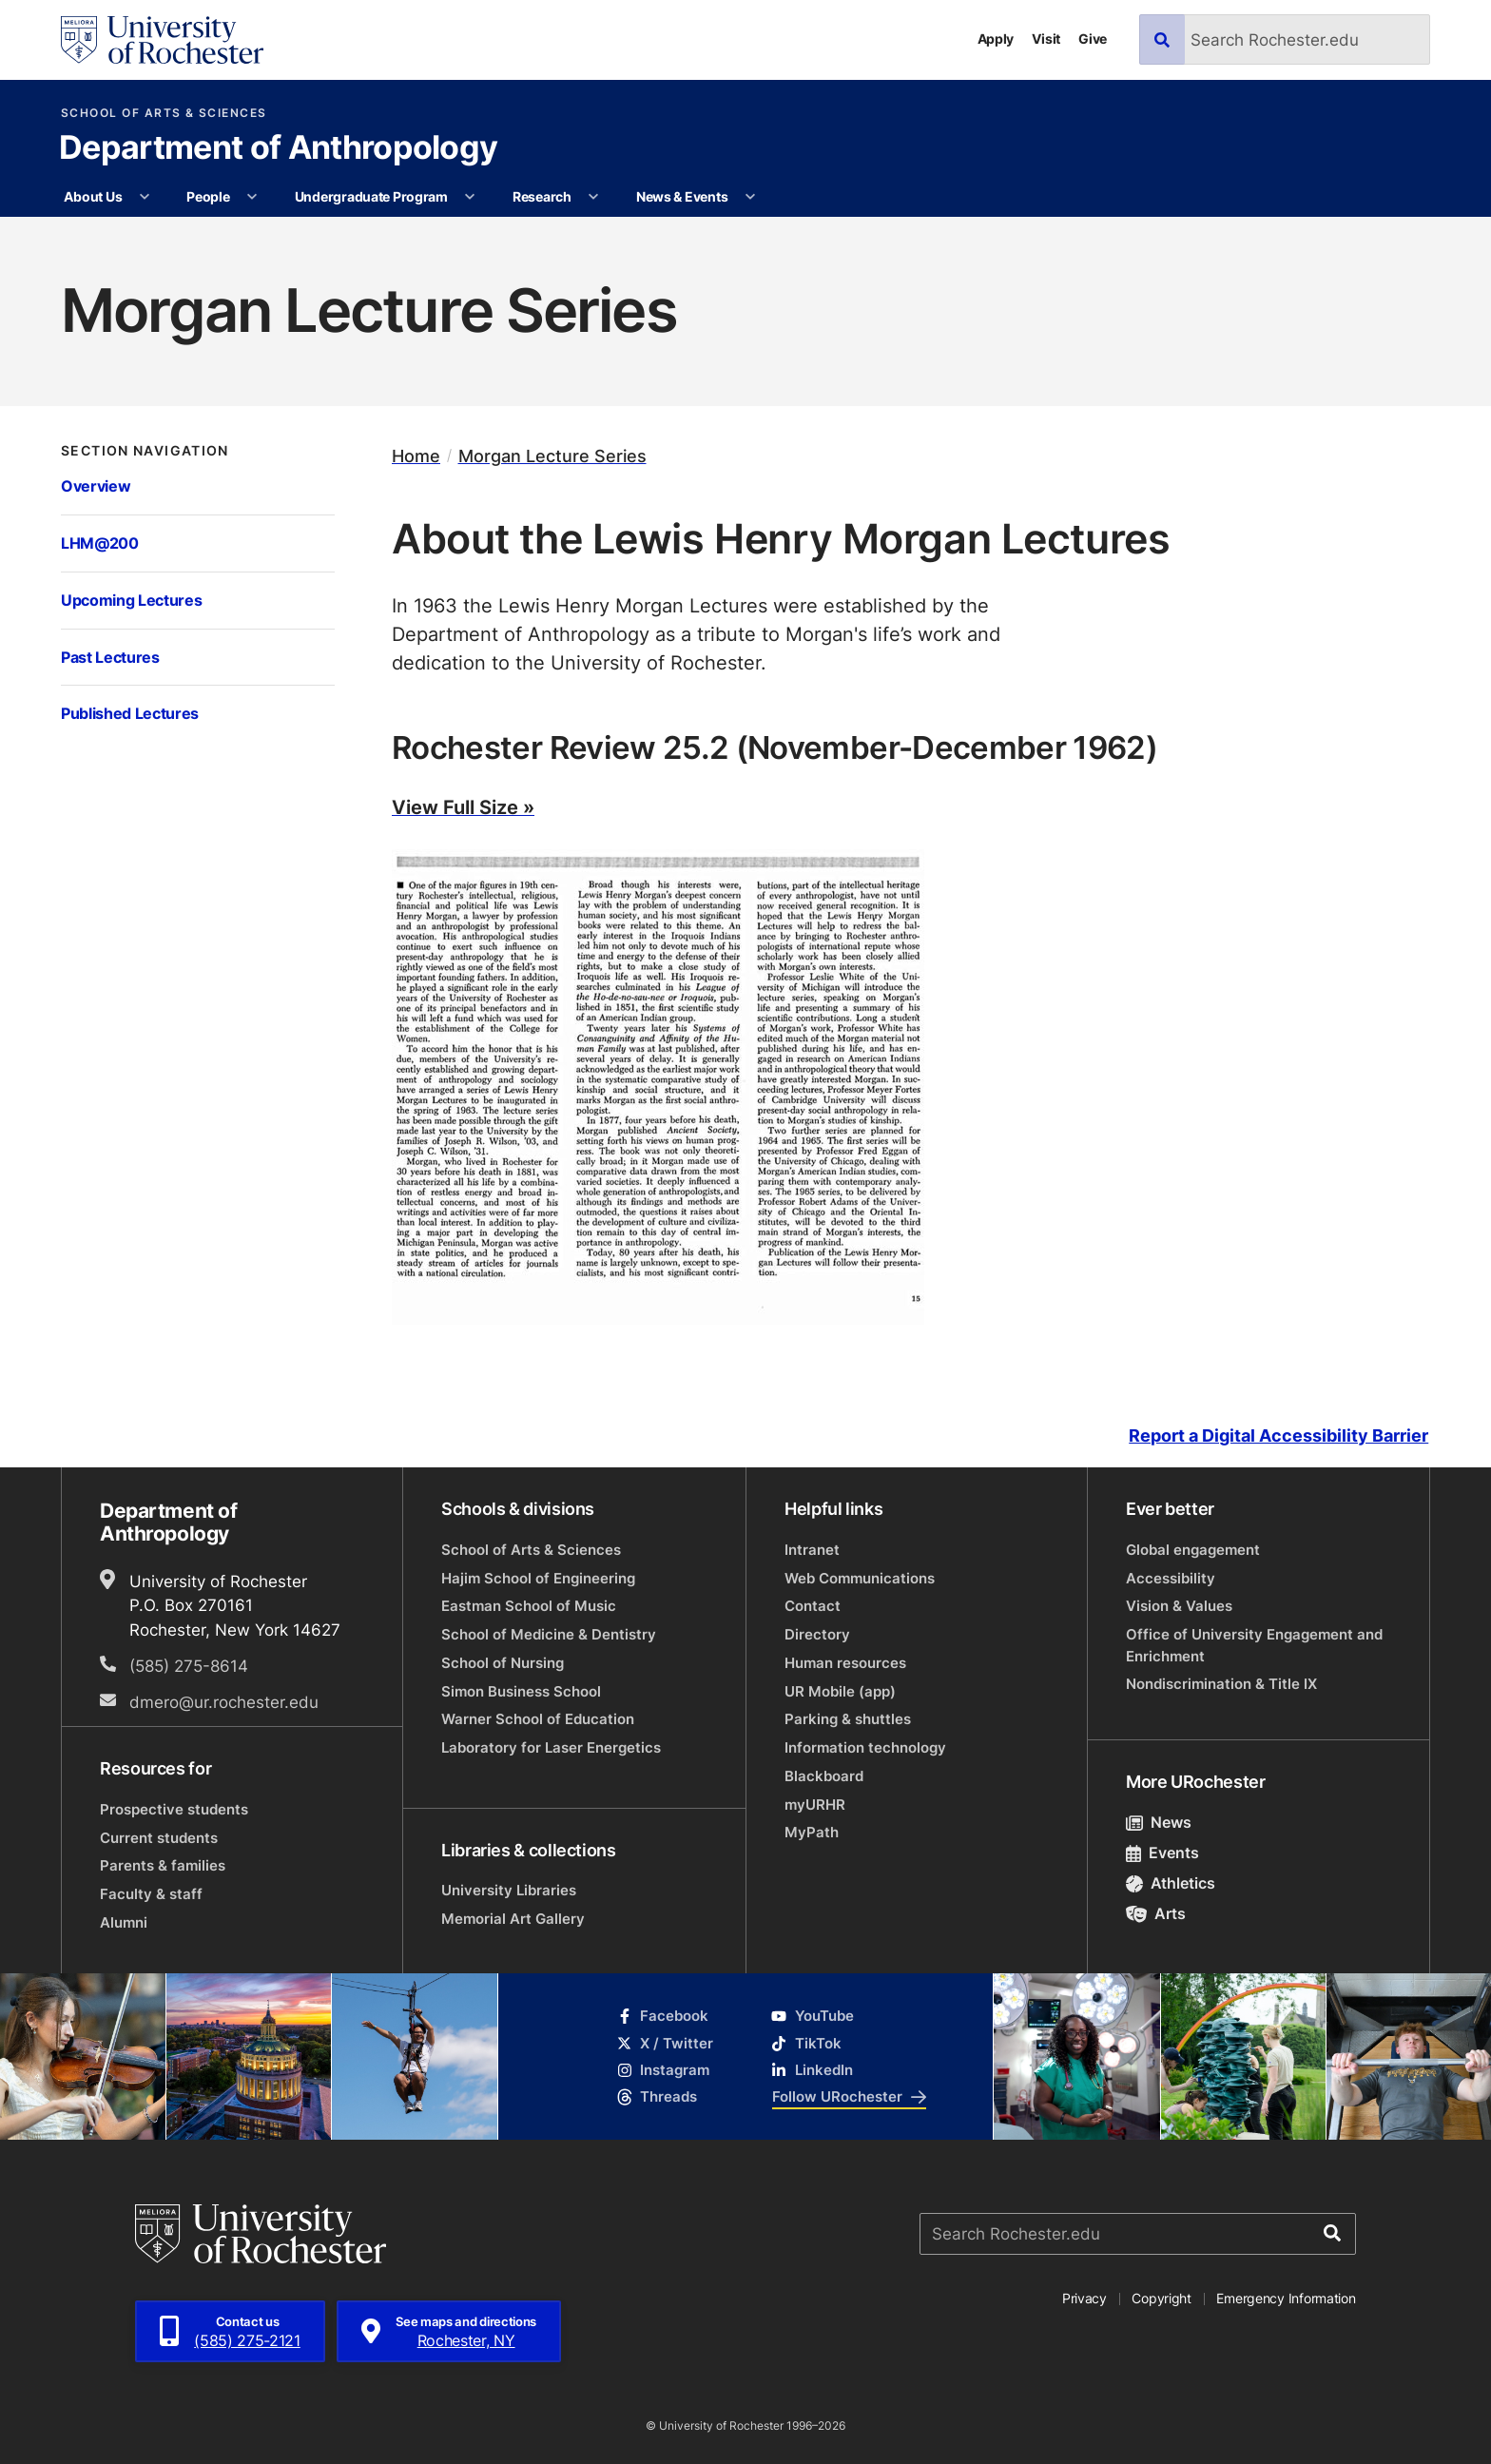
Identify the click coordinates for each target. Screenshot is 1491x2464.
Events (1162, 1852)
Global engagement (1193, 1550)
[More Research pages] (593, 197)
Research (542, 196)
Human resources (845, 1663)
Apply (996, 38)
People (207, 196)
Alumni (123, 1922)
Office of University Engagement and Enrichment (1254, 1644)
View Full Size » (463, 806)
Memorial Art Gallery (513, 1919)
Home (416, 456)
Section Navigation (145, 450)
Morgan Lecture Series (552, 456)
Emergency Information (1285, 2298)
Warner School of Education (537, 1719)
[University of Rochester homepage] (162, 40)
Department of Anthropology (278, 149)
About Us (93, 196)
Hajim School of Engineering (538, 1578)
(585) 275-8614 (188, 1665)
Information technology (865, 1747)
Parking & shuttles (847, 1719)
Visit (1046, 38)
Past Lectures (110, 657)
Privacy (1084, 2298)
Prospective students (174, 1809)
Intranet (812, 1550)
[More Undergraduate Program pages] (470, 197)
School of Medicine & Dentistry (548, 1634)
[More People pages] (252, 197)
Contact (812, 1606)
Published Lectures (130, 713)
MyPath (811, 1832)
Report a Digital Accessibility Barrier (1278, 1436)
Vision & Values (1179, 1606)
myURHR (814, 1804)
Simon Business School (521, 1691)
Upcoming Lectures (131, 600)
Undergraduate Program (371, 196)
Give (1092, 38)
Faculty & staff (151, 1894)
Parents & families (162, 1865)
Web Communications (859, 1578)
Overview (95, 485)
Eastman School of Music (528, 1606)
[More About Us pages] (144, 197)
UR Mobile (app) (840, 1691)
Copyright (1161, 2298)
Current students (159, 1838)
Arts (1156, 1913)
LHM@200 (100, 542)
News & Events (681, 196)
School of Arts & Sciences (164, 113)
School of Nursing (502, 1663)
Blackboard (823, 1776)
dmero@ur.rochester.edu (224, 1701)
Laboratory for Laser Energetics (551, 1747)
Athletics (1170, 1882)
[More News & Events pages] (750, 197)
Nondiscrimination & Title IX (1221, 1684)
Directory (817, 1634)
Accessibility (1170, 1578)
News (1158, 1822)
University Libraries (508, 1890)
